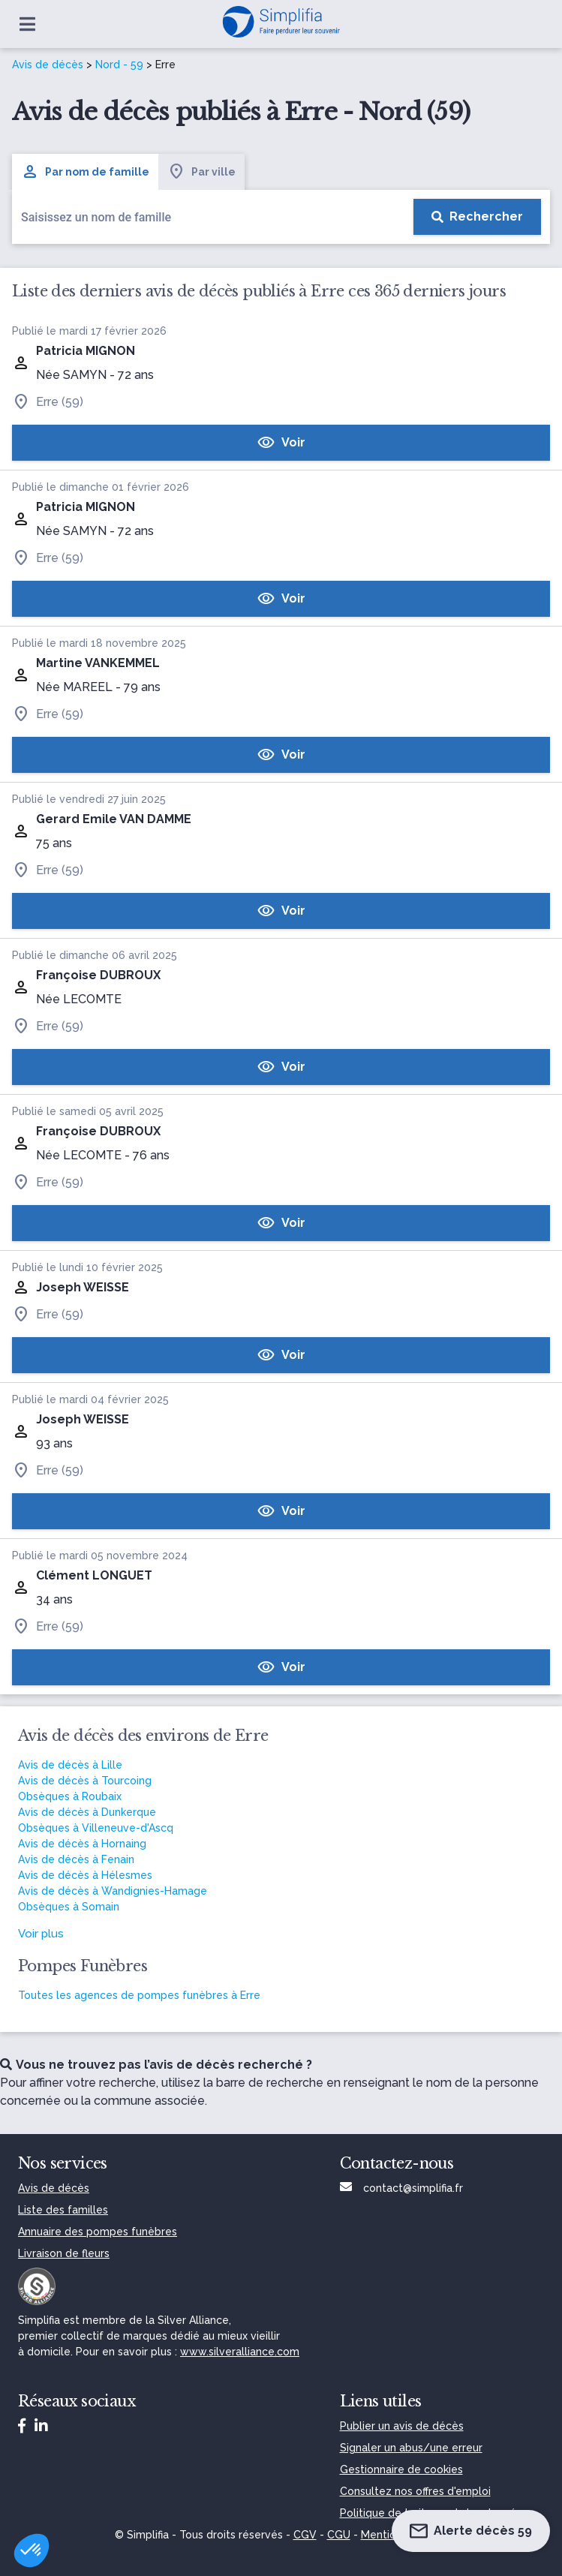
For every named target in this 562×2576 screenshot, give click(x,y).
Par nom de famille (85, 172)
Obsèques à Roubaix (70, 1796)
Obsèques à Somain (68, 1907)
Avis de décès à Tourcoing (85, 1781)
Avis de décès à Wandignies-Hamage (112, 1891)
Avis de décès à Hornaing (82, 1844)
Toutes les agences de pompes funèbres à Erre (139, 1995)
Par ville (201, 172)
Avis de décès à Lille (70, 1765)
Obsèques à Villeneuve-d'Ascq (95, 1828)
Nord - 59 (119, 65)
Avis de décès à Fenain (76, 1859)
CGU (338, 2535)
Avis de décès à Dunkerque (87, 1812)
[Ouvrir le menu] (27, 24)
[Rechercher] (477, 217)
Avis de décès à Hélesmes (85, 1875)
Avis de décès (47, 65)
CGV (305, 2535)
